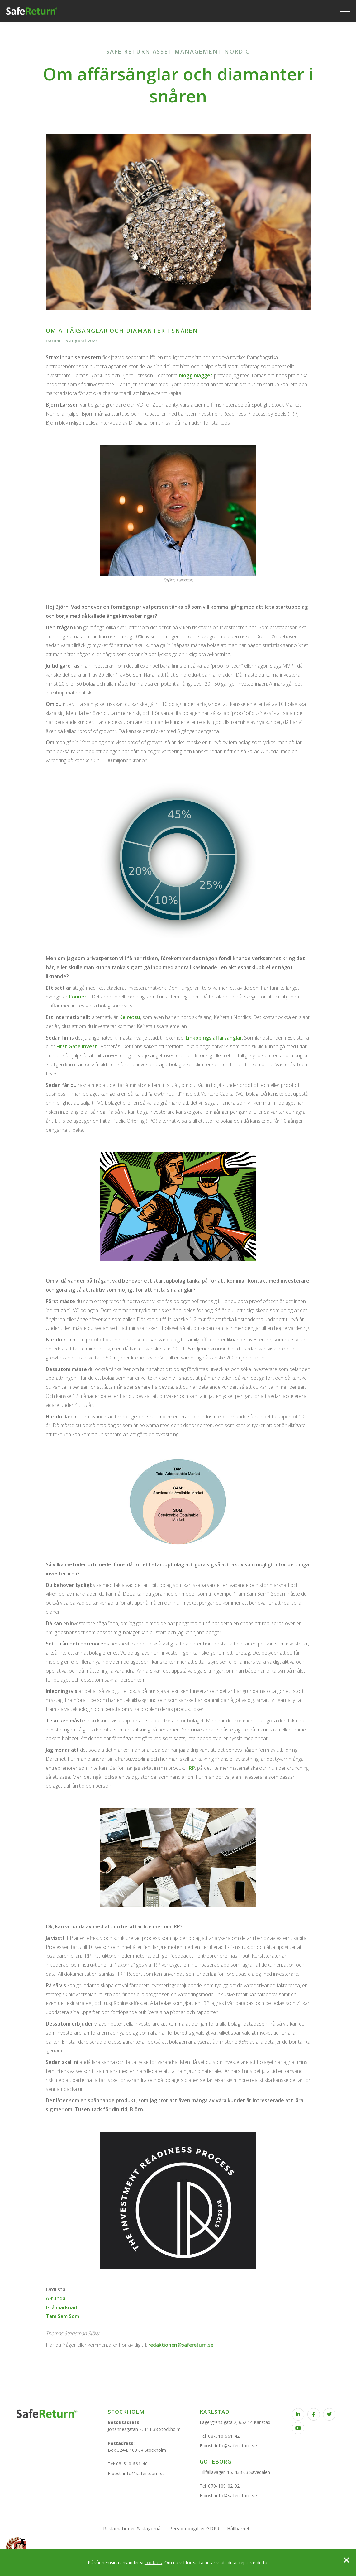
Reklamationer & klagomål (132, 2528)
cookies (153, 2562)
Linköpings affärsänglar (214, 1037)
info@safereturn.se (144, 2473)
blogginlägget (196, 375)
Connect (79, 996)
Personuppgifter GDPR (194, 2528)
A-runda (55, 2298)
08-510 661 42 (224, 2436)
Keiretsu (129, 1017)
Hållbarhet (238, 2528)
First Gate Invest (76, 1046)
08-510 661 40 (132, 2464)
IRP (191, 1767)
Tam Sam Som (62, 2316)
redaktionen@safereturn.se (180, 2344)
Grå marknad (61, 2307)
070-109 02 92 (224, 2486)
